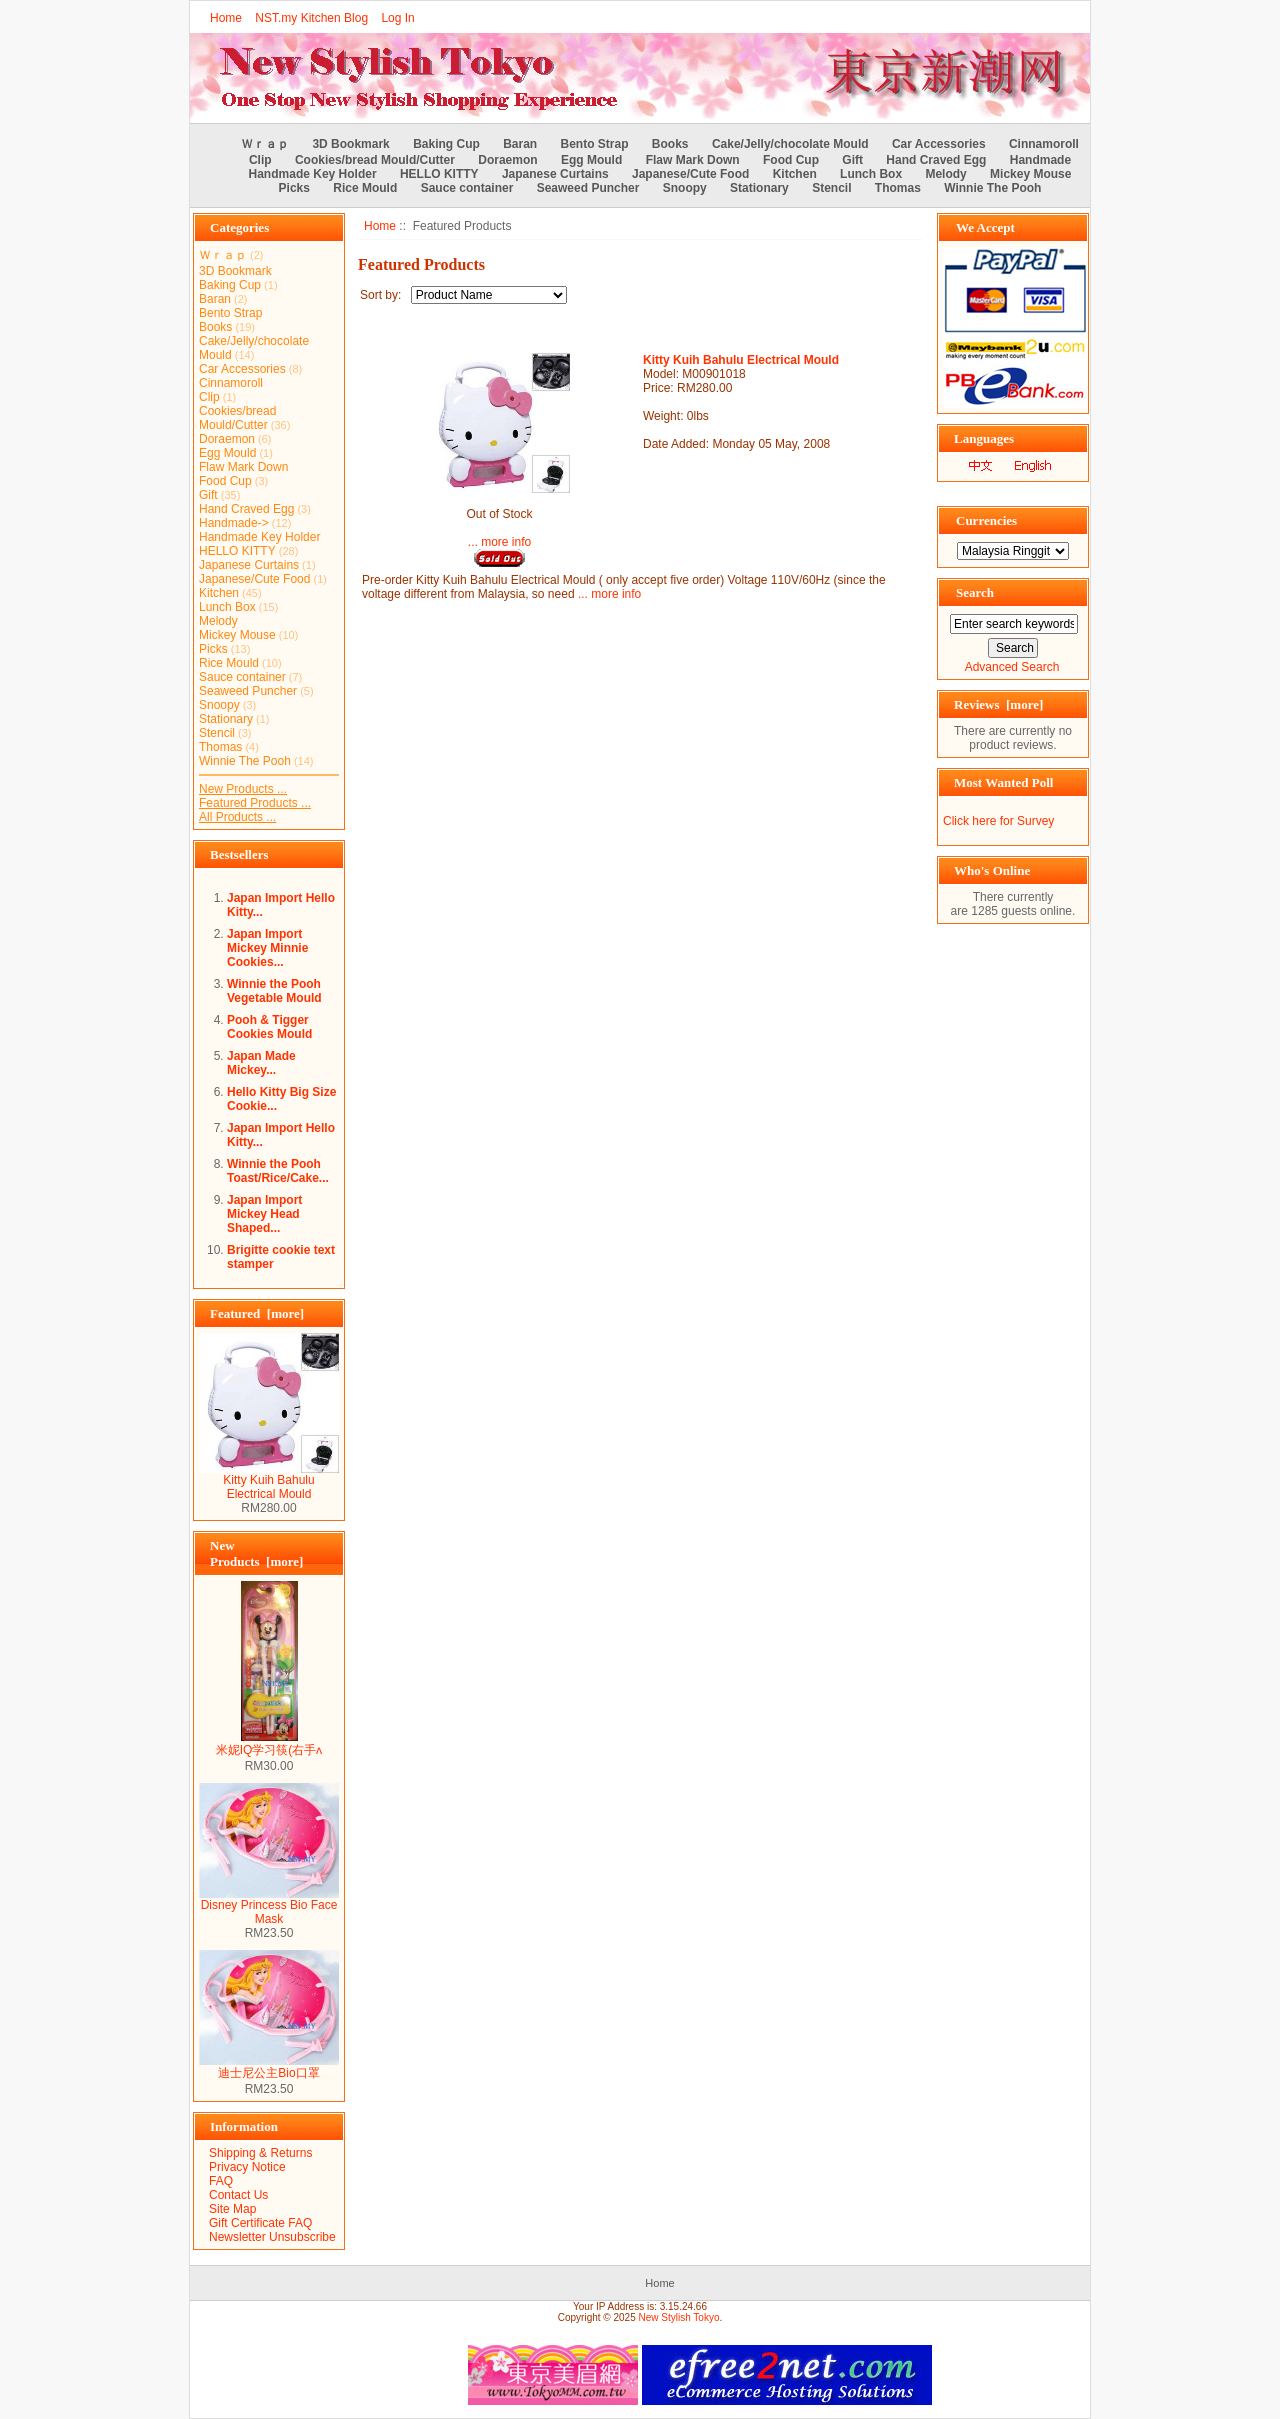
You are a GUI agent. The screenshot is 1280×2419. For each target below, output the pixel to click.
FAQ (221, 2181)
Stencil (831, 188)
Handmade (1040, 160)
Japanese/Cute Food (690, 174)
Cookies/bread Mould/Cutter (375, 160)
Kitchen (795, 174)
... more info (499, 542)
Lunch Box (871, 174)
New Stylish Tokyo (679, 2317)
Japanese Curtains (555, 174)
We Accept (985, 227)
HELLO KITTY (439, 174)
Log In (397, 18)
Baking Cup (446, 144)
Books (670, 144)
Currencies (986, 520)
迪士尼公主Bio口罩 (269, 2067)
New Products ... (243, 789)
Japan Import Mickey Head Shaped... (264, 1214)
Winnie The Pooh (992, 188)
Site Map (232, 2209)
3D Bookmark (350, 144)
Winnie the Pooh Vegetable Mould (274, 991)
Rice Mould (365, 188)
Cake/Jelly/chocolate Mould (790, 144)
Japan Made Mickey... (261, 1063)
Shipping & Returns (260, 2153)
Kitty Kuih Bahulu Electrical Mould (269, 1481)
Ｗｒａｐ (265, 144)
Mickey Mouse (1030, 174)
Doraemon (507, 160)
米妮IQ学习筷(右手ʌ (269, 1743)
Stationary (759, 188)
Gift (852, 160)
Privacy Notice (247, 2167)
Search (975, 592)
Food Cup (791, 160)
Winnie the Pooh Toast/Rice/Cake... (278, 1171)
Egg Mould (591, 160)
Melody (945, 174)
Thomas (898, 188)
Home (226, 18)
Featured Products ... (255, 803)
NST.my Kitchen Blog (311, 18)
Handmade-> (234, 523)
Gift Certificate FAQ (260, 2223)
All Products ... (237, 817)
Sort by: (382, 295)
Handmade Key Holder (313, 174)
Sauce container (467, 188)
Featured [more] (257, 1313)
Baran (520, 144)
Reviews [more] (998, 704)
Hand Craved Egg (936, 160)
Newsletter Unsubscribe (272, 2237)
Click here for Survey (998, 821)
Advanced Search (1012, 667)
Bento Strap (595, 144)
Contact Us (238, 2195)
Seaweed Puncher (588, 188)
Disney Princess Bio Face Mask (269, 1906)
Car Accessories (939, 144)
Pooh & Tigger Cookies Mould (269, 1027)
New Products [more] (256, 1553)
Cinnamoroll (1044, 144)
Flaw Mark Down (693, 160)
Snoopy (685, 188)
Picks (294, 188)
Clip (260, 160)
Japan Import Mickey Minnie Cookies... (267, 948)
